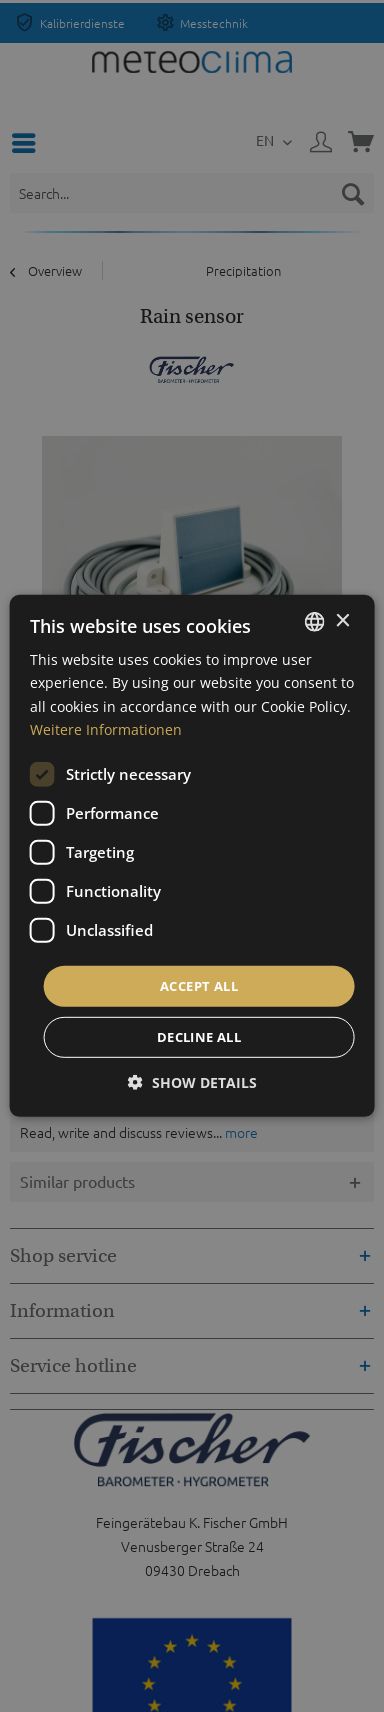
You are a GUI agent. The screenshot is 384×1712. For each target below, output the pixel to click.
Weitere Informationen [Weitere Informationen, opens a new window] (106, 728)
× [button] (341, 620)
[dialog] (192, 856)
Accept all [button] (199, 986)
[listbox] (314, 622)
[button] (192, 1082)
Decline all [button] (199, 1037)
